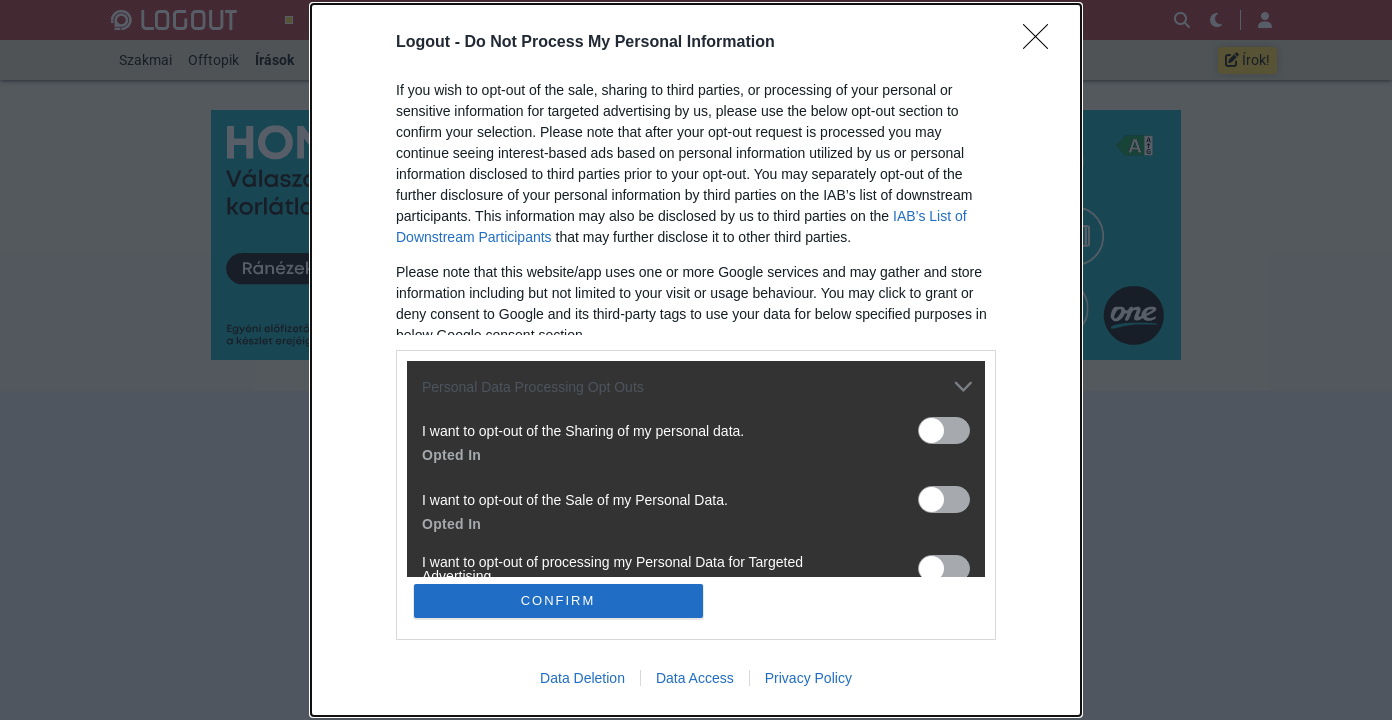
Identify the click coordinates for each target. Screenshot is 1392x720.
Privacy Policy (808, 678)
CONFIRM (558, 600)
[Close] (1042, 43)
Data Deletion (582, 678)
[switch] (944, 430)
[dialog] (696, 360)
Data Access (695, 678)
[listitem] (696, 386)
